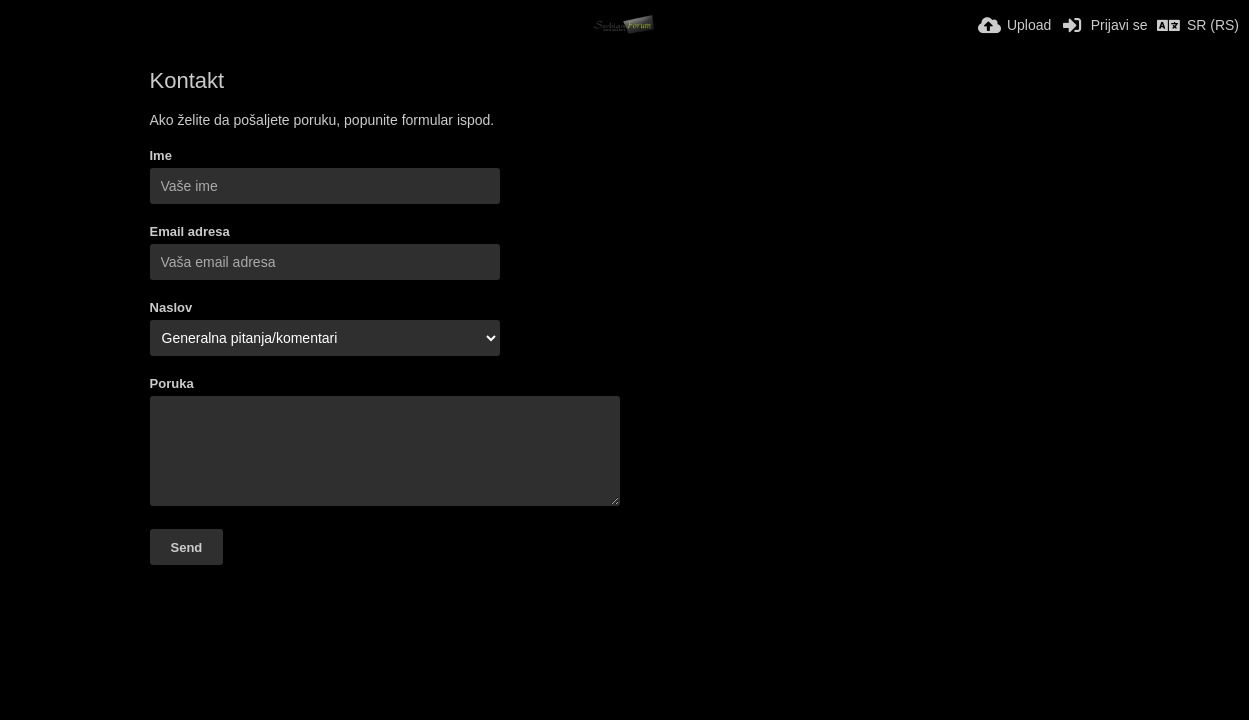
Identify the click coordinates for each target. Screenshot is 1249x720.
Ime (161, 155)
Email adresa (190, 231)
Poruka (172, 383)
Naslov (171, 307)
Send (187, 547)
